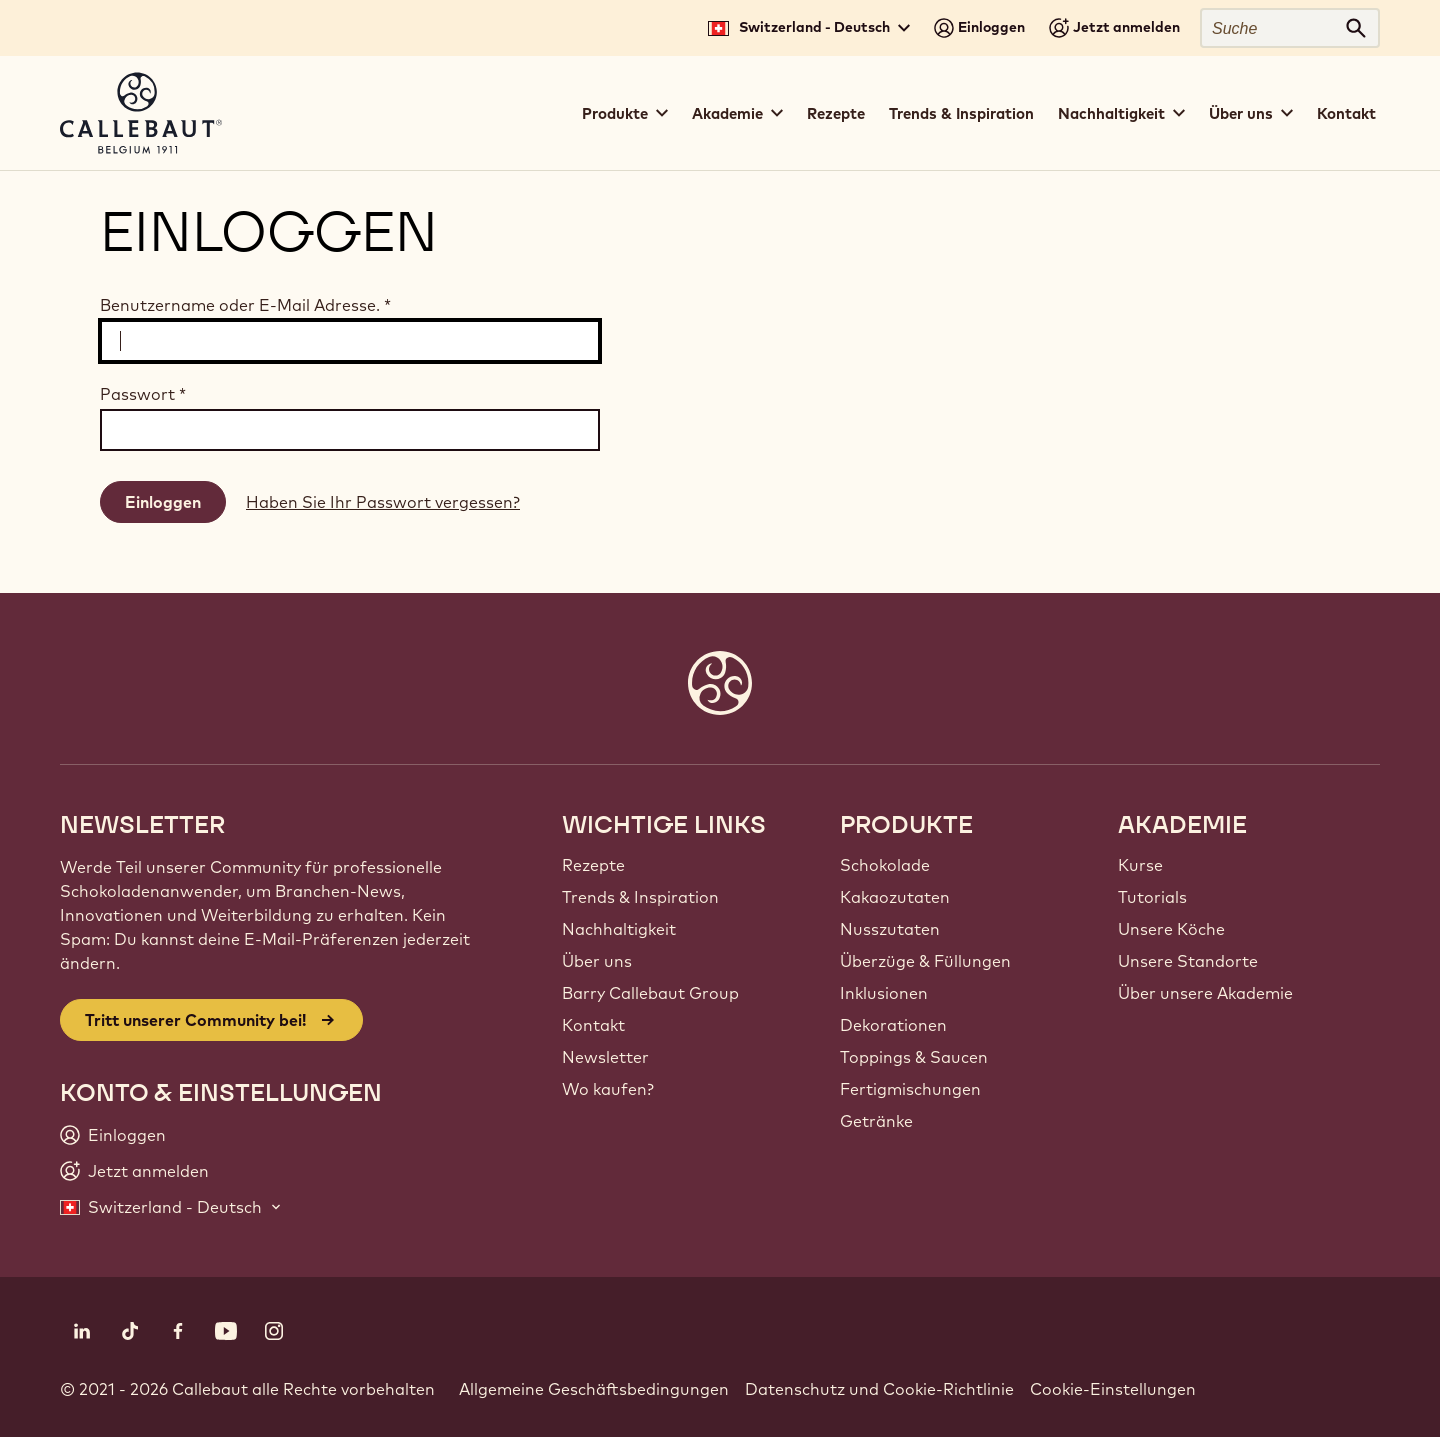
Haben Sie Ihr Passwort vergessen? (383, 502)
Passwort (143, 394)
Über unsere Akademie (1205, 993)
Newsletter (605, 1057)
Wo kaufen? (608, 1089)
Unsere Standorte (1188, 961)
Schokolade (885, 865)
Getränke (876, 1121)
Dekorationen (893, 1025)
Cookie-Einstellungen (1113, 1389)
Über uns (597, 961)
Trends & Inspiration (961, 113)
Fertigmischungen (910, 1089)
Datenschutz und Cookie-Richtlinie (879, 1389)
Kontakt (1346, 113)
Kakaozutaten (895, 897)
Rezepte (836, 113)
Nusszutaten (890, 929)
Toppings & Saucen (914, 1057)
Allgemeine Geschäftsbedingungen (594, 1389)
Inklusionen (884, 993)
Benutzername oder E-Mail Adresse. (245, 305)
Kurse (1140, 865)
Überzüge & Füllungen (925, 961)
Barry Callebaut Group (650, 993)
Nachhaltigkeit (619, 929)
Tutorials (1152, 897)
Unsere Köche (1171, 929)
